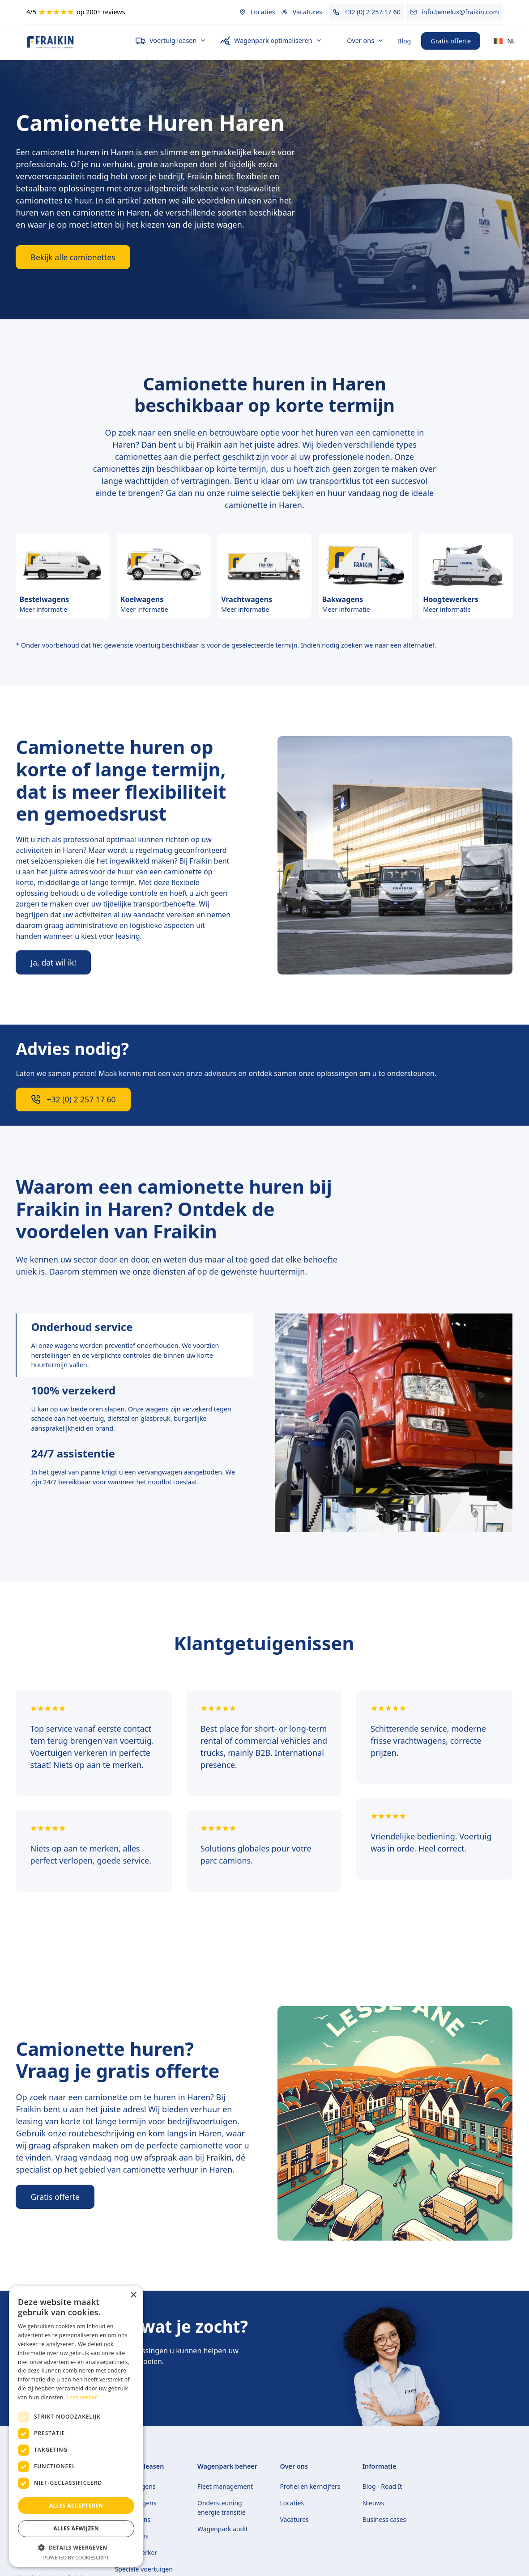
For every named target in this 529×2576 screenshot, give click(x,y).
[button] (170, 41)
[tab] (134, 1345)
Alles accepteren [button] (76, 2505)
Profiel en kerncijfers (310, 2486)
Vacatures (294, 2519)
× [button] (133, 2295)
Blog (404, 41)
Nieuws (373, 2503)
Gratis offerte (451, 41)
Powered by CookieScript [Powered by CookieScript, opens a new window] (76, 2557)
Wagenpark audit (222, 2529)
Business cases (384, 2519)
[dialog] (76, 2426)
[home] (73, 42)
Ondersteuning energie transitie (221, 2508)
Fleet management (225, 2486)
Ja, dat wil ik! (53, 962)
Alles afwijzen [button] (76, 2528)
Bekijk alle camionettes (72, 257)
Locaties (292, 2503)
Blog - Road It (382, 2486)
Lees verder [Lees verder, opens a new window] (82, 2397)
